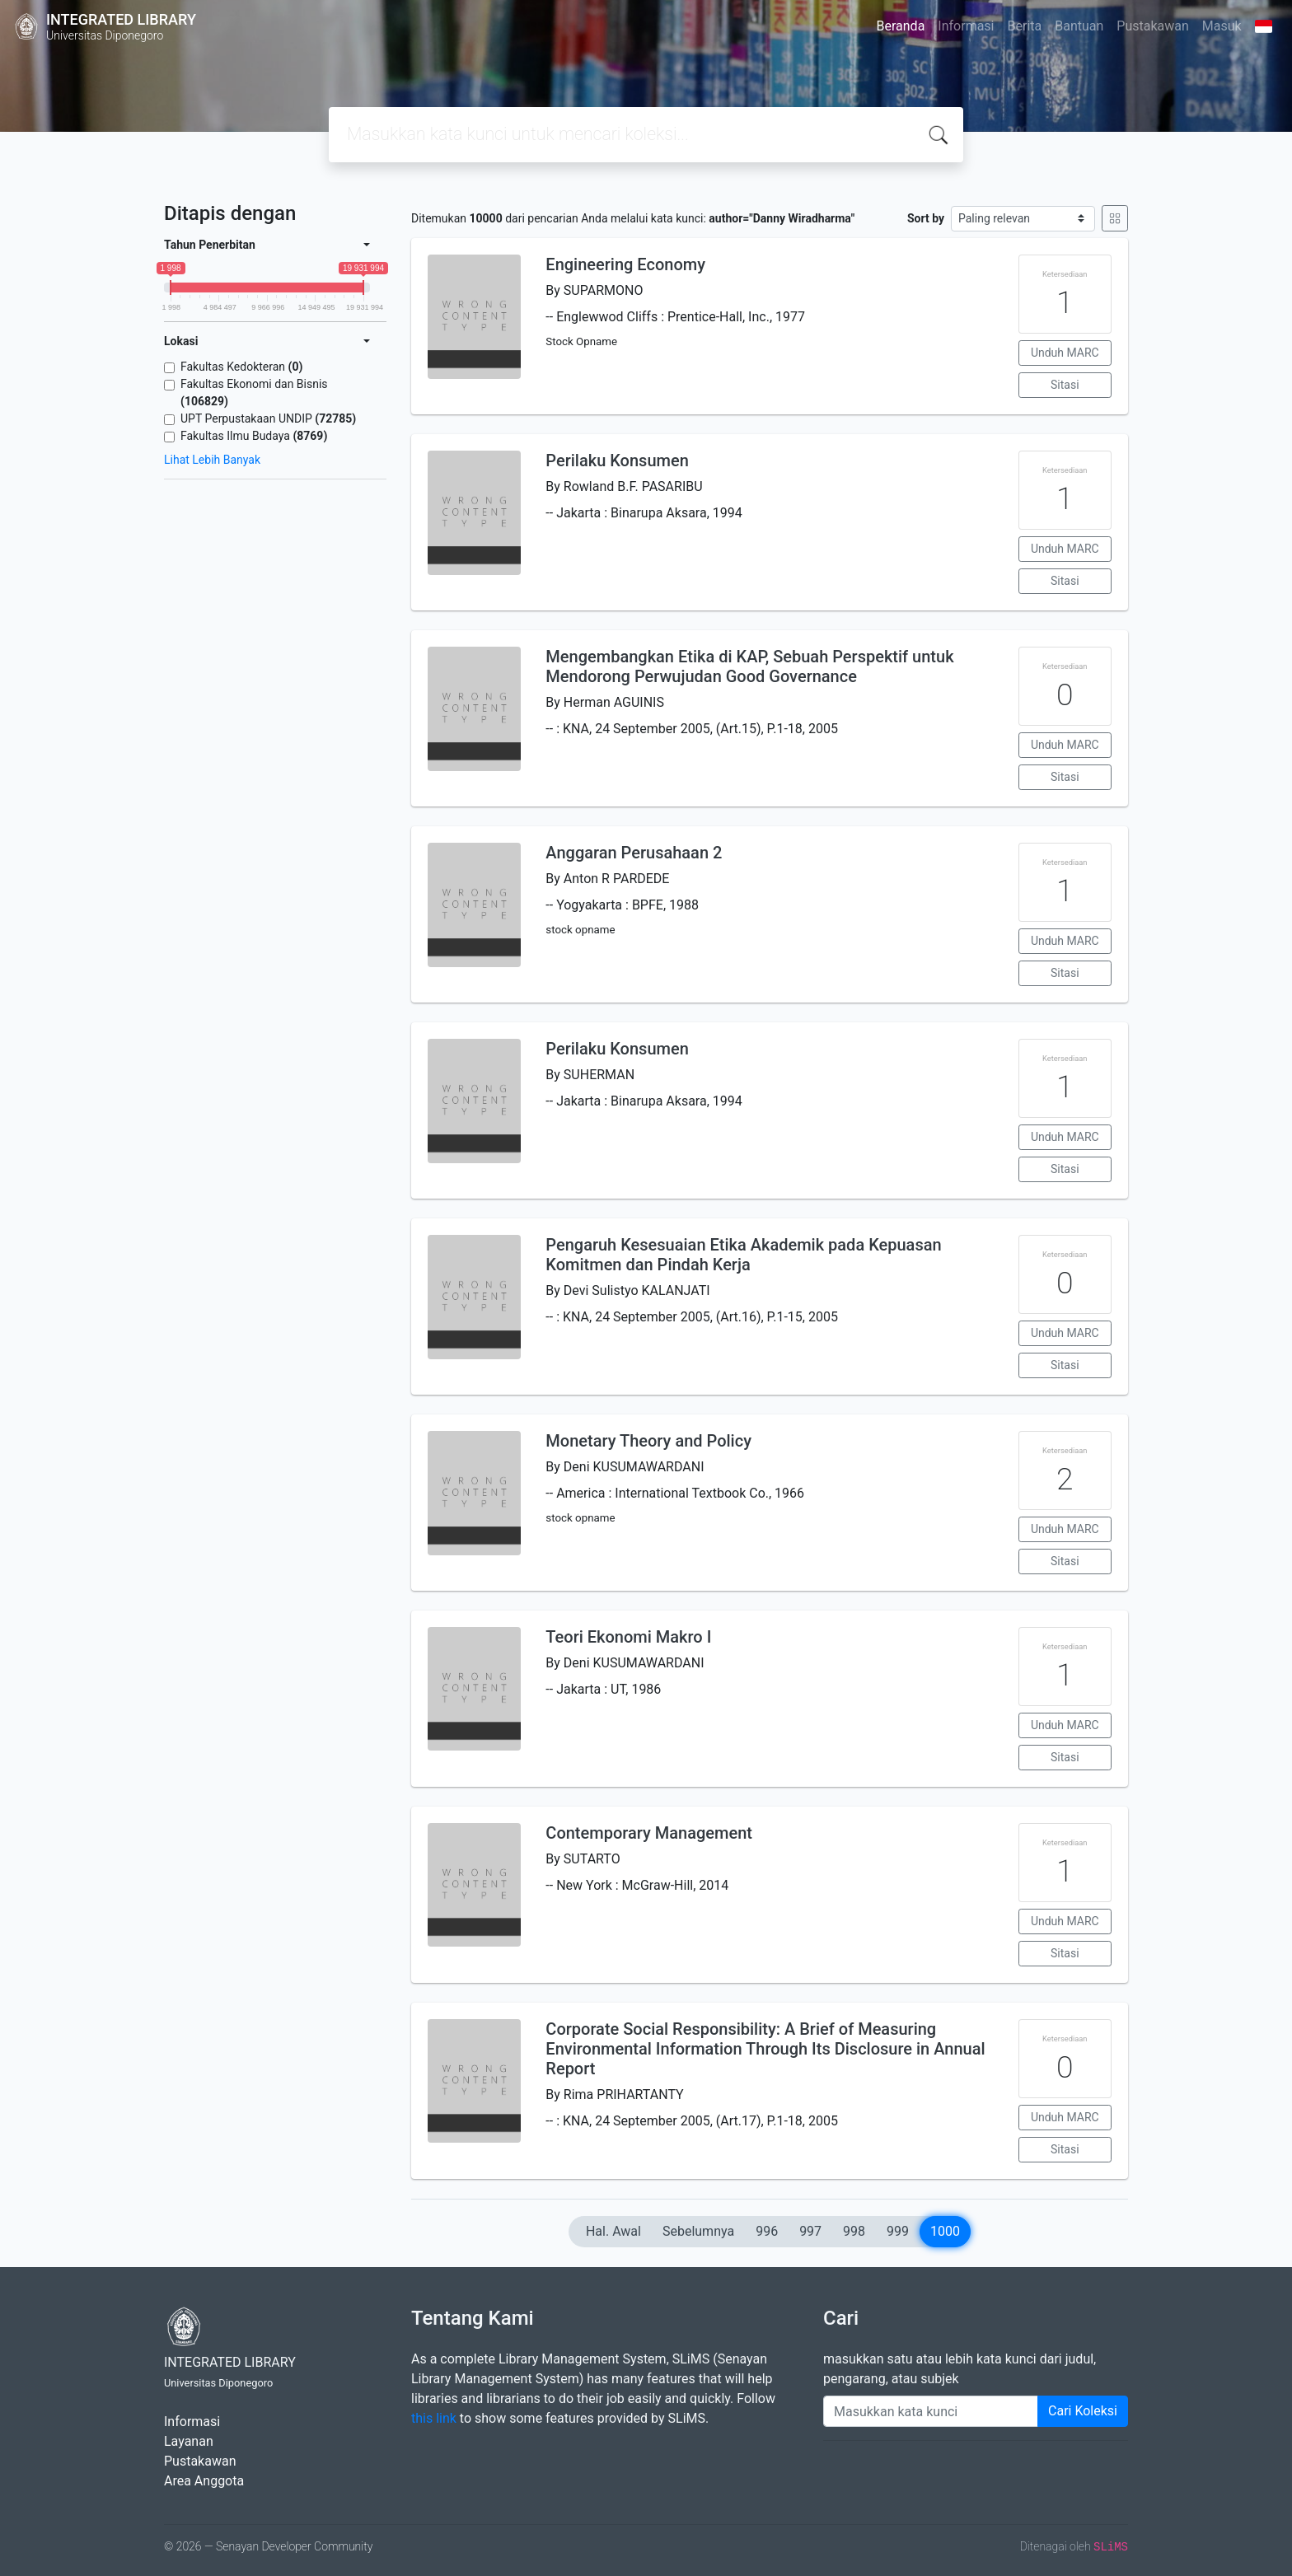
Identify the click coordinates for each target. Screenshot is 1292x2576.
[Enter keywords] (930, 2411)
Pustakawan (1152, 26)
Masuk (1222, 26)
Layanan (188, 2441)
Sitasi (1065, 384)
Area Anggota (204, 2481)
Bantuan (1079, 26)
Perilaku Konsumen (616, 460)
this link (433, 2418)
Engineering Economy (625, 264)
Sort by (925, 218)
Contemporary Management (648, 1833)
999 (898, 2231)
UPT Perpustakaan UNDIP (268, 418)
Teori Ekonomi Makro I (628, 1637)
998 (854, 2231)
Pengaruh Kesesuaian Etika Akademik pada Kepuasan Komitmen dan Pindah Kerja (743, 1254)
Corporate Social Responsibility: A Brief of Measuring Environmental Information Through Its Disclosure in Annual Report (765, 2048)
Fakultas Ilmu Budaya (253, 435)
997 (810, 2231)
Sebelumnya (698, 2231)
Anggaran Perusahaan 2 (633, 853)
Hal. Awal (613, 2231)
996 (767, 2231)
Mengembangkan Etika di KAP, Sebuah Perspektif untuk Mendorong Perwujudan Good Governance (749, 666)
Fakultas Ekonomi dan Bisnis (254, 392)
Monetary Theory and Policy (648, 1441)
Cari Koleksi (1082, 2411)
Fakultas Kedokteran (241, 366)
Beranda (901, 26)
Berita (1025, 26)
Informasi (966, 26)
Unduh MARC (1065, 352)
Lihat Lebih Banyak (212, 459)
